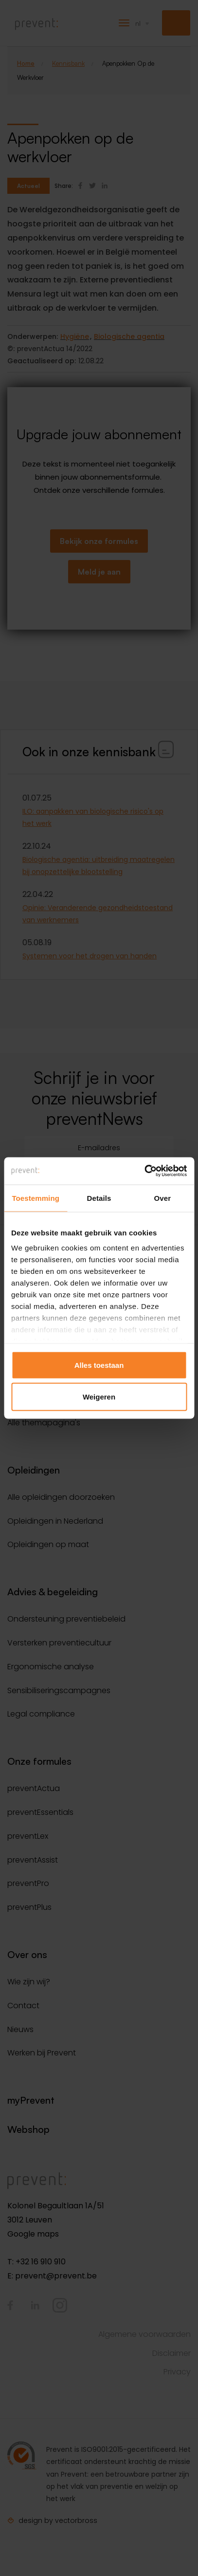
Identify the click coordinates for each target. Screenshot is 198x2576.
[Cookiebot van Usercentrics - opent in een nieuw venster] (144, 1171)
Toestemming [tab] (35, 1198)
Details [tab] (99, 1198)
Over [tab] (162, 1198)
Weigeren (99, 1397)
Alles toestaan (99, 1365)
